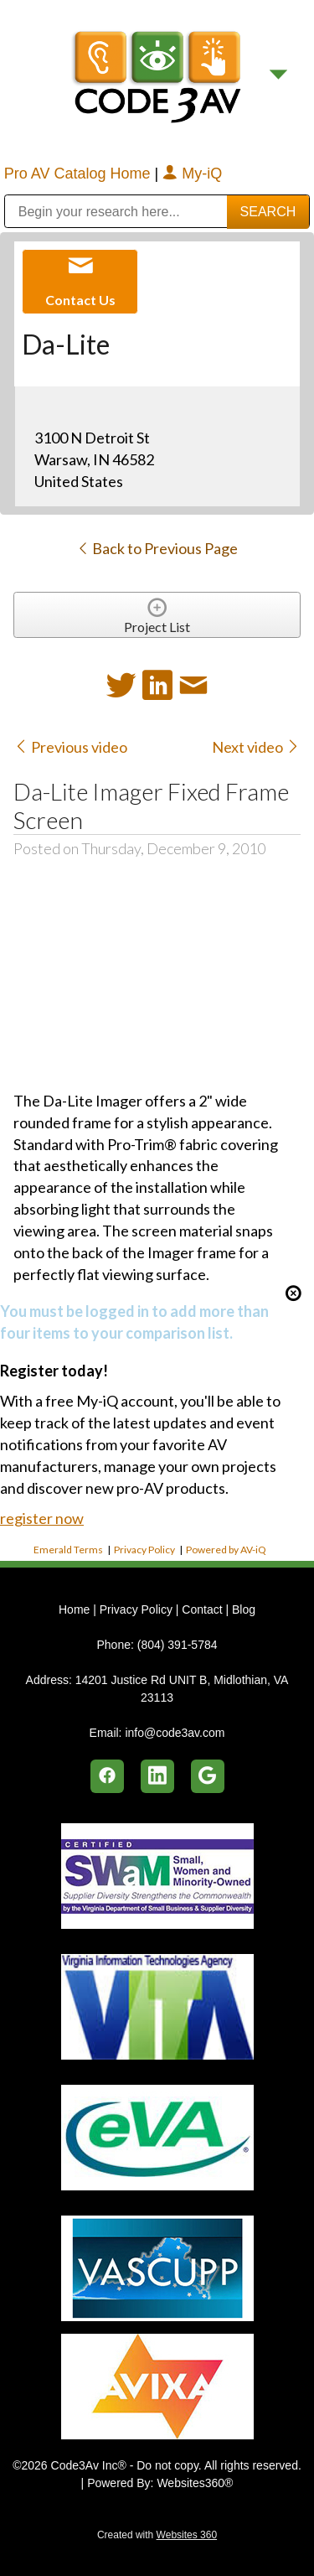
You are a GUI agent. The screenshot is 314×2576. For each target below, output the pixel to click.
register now (42, 1518)
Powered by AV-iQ (226, 1549)
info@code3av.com (174, 1732)
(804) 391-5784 (177, 1644)
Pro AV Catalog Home (79, 173)
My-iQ (192, 173)
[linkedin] (157, 1776)
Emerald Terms (68, 1549)
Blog (243, 1609)
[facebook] (107, 1776)
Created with (157, 2535)
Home (76, 1609)
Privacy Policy (144, 1549)
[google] (207, 1776)
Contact (202, 1609)
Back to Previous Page (157, 548)
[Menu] (278, 75)
